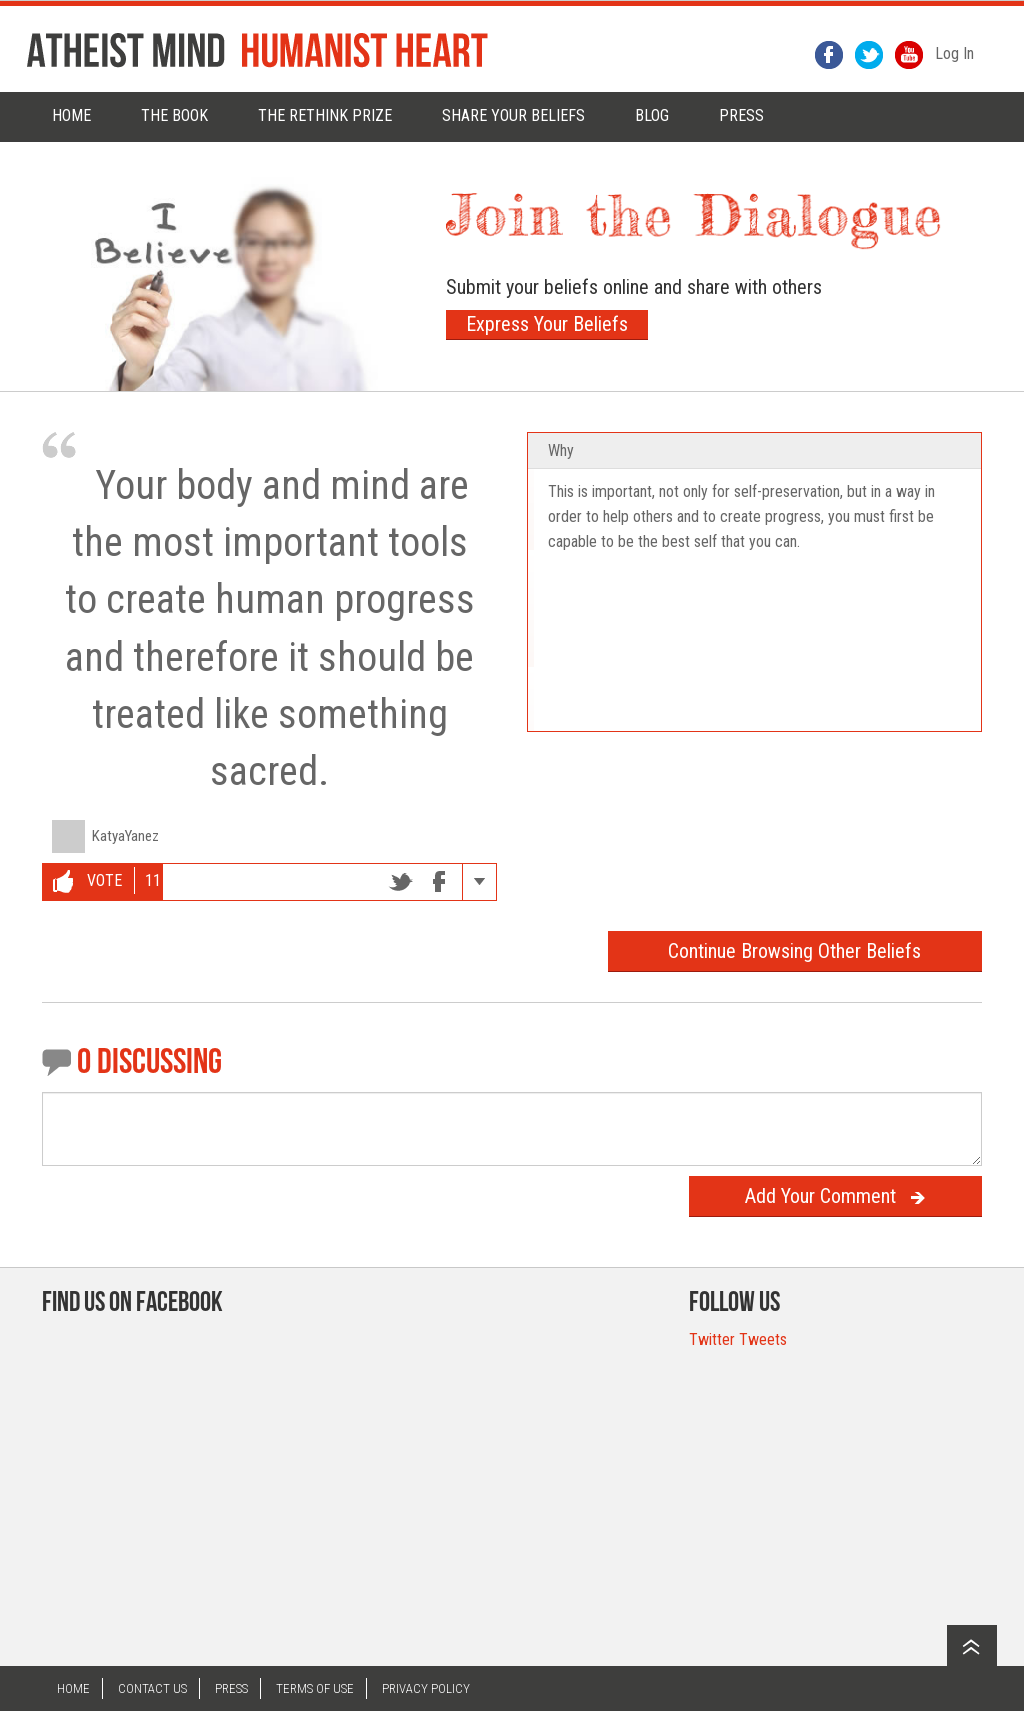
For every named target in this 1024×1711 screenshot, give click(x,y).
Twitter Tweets (738, 1339)
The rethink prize (325, 115)
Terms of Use (315, 1688)
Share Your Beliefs (513, 115)
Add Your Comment (835, 1196)
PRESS (741, 115)
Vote (87, 881)
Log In (954, 53)
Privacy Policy (426, 1688)
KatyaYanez (125, 836)
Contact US (152, 1688)
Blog (652, 115)
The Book (174, 115)
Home (71, 115)
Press (231, 1688)
